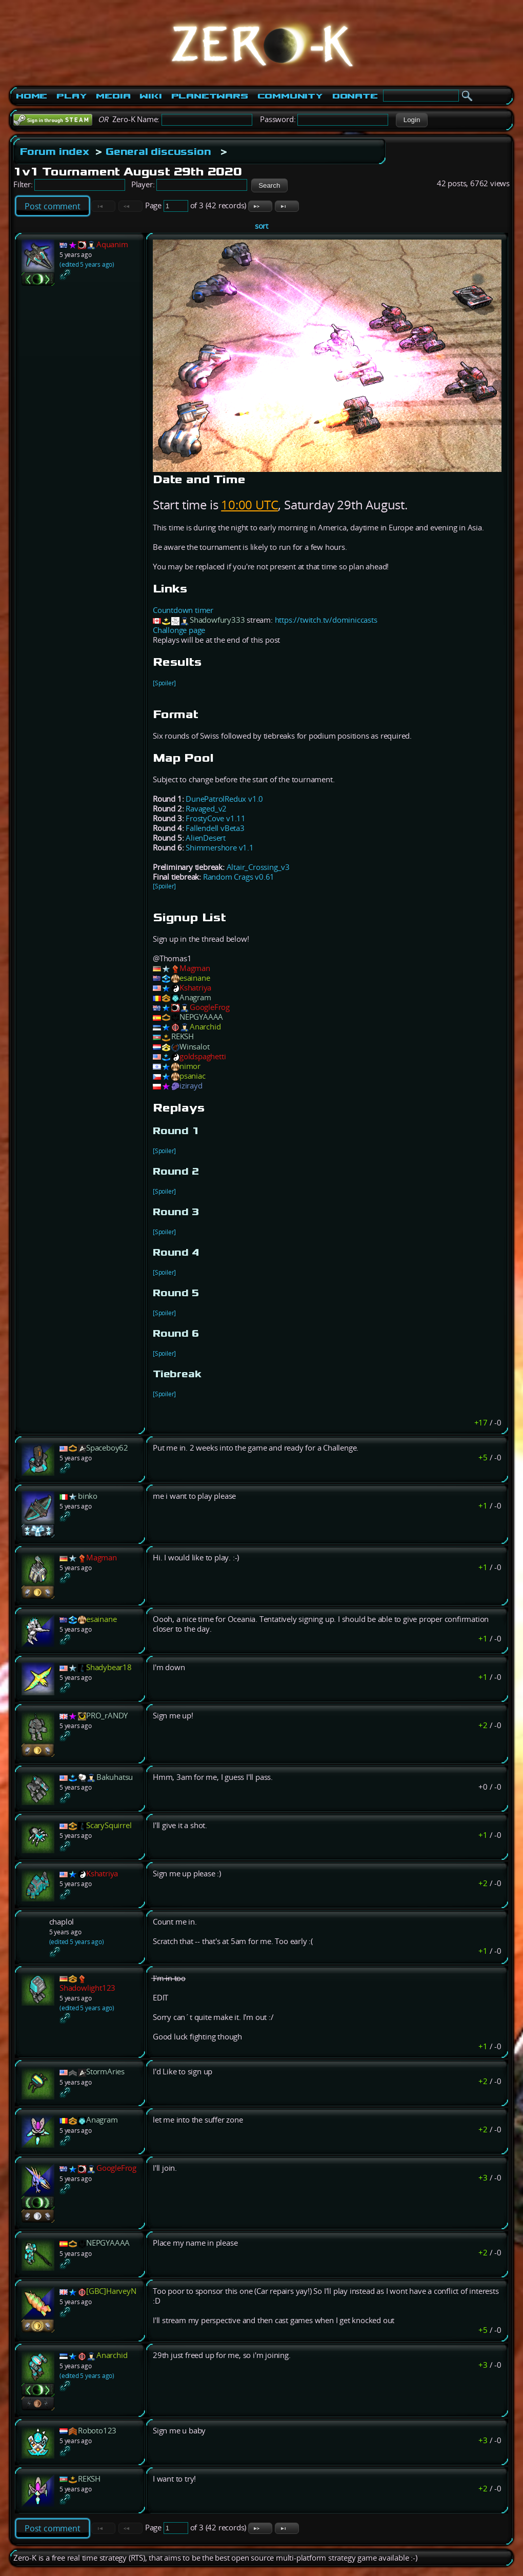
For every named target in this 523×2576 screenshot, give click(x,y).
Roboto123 (97, 2430)
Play (71, 96)
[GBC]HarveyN (111, 2291)
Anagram (195, 997)
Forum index (54, 151)
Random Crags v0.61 (238, 877)
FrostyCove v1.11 (216, 818)
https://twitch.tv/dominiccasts (326, 620)
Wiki (150, 96)
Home (31, 96)
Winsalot (194, 1047)
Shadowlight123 (87, 1988)
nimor (189, 1066)
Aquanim (112, 244)
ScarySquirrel (108, 1825)
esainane (194, 978)
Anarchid (205, 1027)
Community (290, 96)
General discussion (158, 151)
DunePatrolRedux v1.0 (224, 799)
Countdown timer (183, 610)
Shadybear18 (109, 1667)
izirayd (191, 1086)
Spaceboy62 (107, 1448)
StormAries (105, 2071)
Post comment (53, 206)
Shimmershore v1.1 (220, 848)
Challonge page (179, 630)
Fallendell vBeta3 (215, 828)
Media (113, 96)
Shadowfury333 (217, 620)
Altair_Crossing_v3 (258, 867)
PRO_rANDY (107, 1715)
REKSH (182, 1036)
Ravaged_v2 (206, 809)
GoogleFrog (210, 1007)
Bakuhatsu (114, 1777)
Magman (194, 968)
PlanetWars (209, 96)
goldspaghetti (202, 1056)
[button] (411, 120)
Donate (355, 96)
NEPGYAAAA (201, 1017)
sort (261, 226)
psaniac (192, 1076)
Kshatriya (195, 988)
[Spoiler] (164, 683)
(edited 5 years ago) (86, 264)
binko (87, 1496)
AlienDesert (206, 838)
